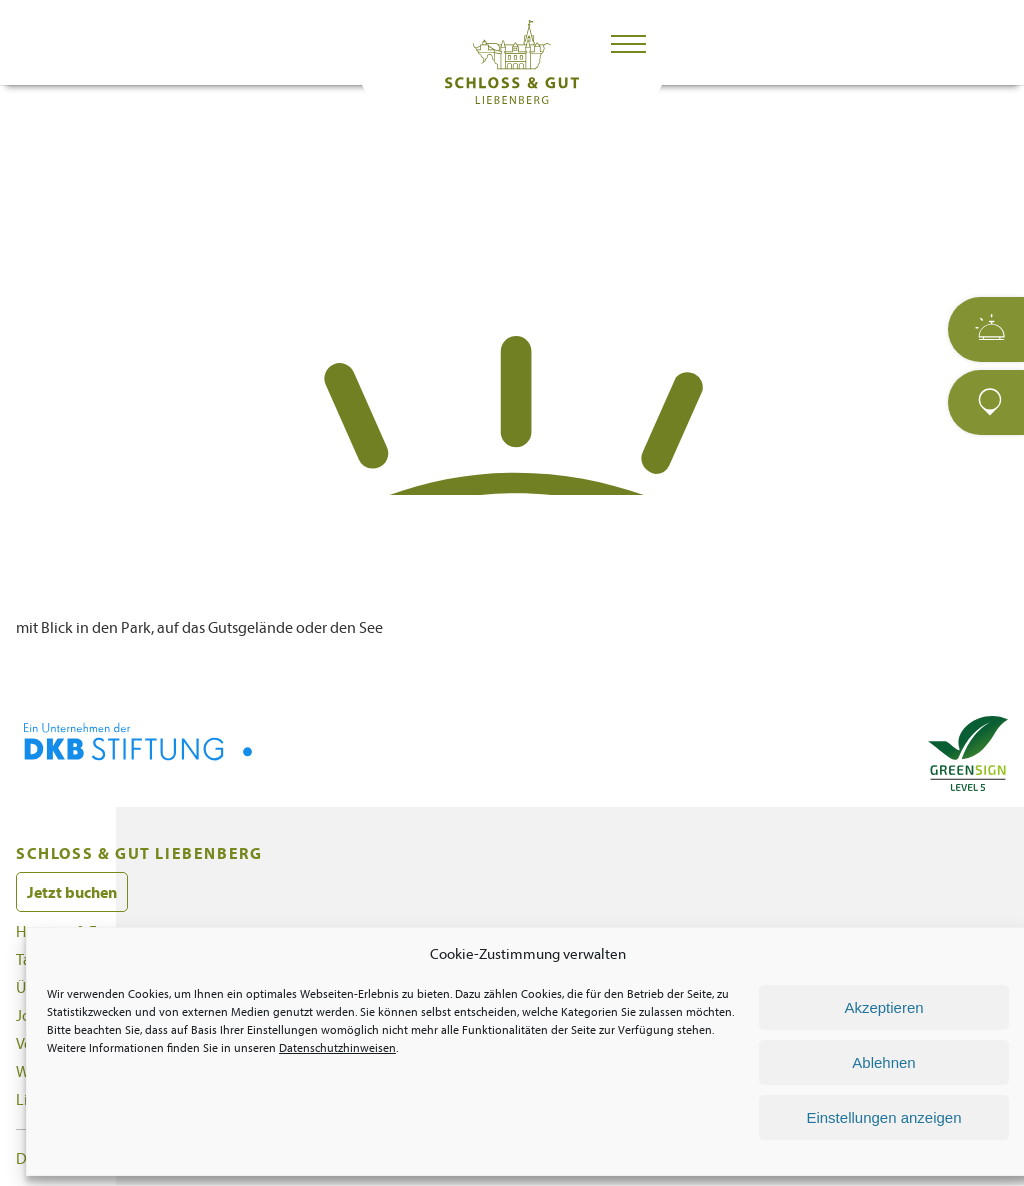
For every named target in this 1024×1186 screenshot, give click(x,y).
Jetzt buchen (72, 892)
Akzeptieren (883, 1007)
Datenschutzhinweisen (337, 1047)
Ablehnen (883, 1062)
